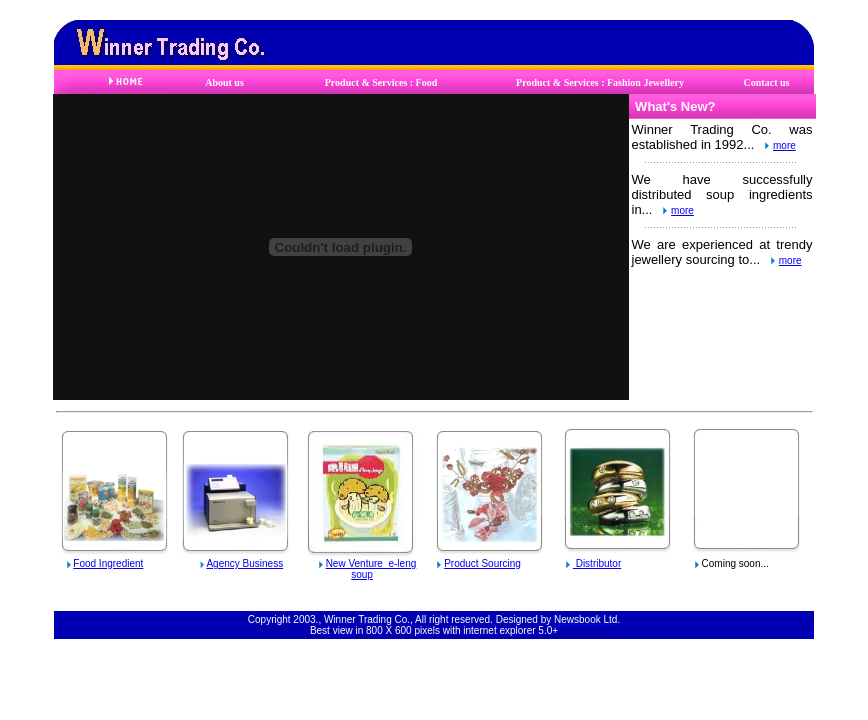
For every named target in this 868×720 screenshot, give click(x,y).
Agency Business (244, 563)
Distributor (597, 563)
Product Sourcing (482, 563)
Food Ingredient (108, 563)
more (784, 145)
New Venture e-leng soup (371, 569)
